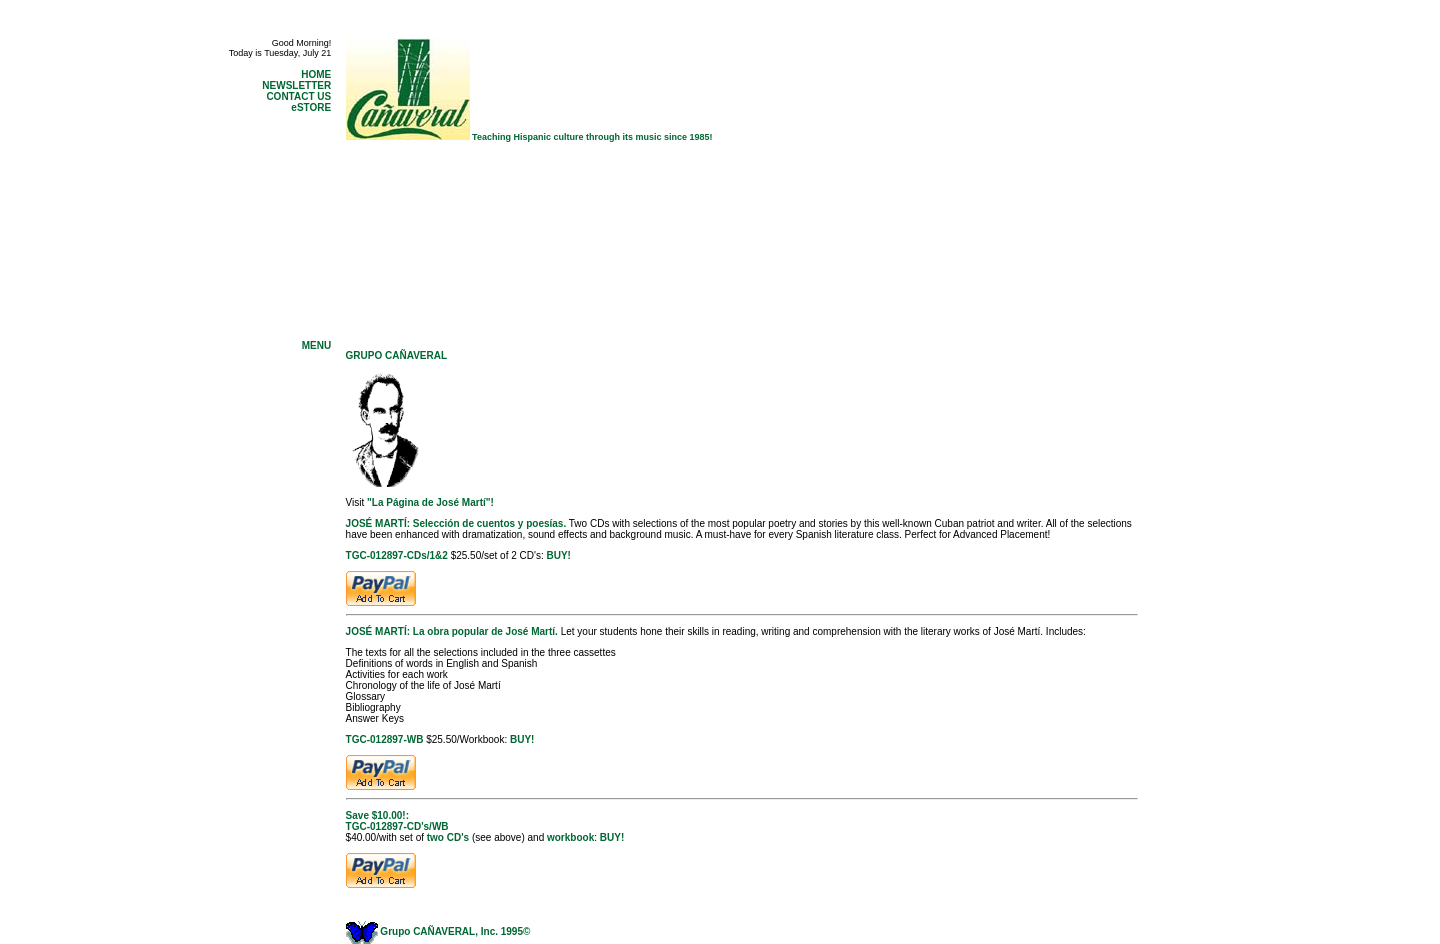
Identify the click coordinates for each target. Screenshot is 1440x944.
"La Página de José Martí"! (430, 502)
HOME (316, 74)
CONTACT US (298, 96)
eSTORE (311, 107)
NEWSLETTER (296, 85)
